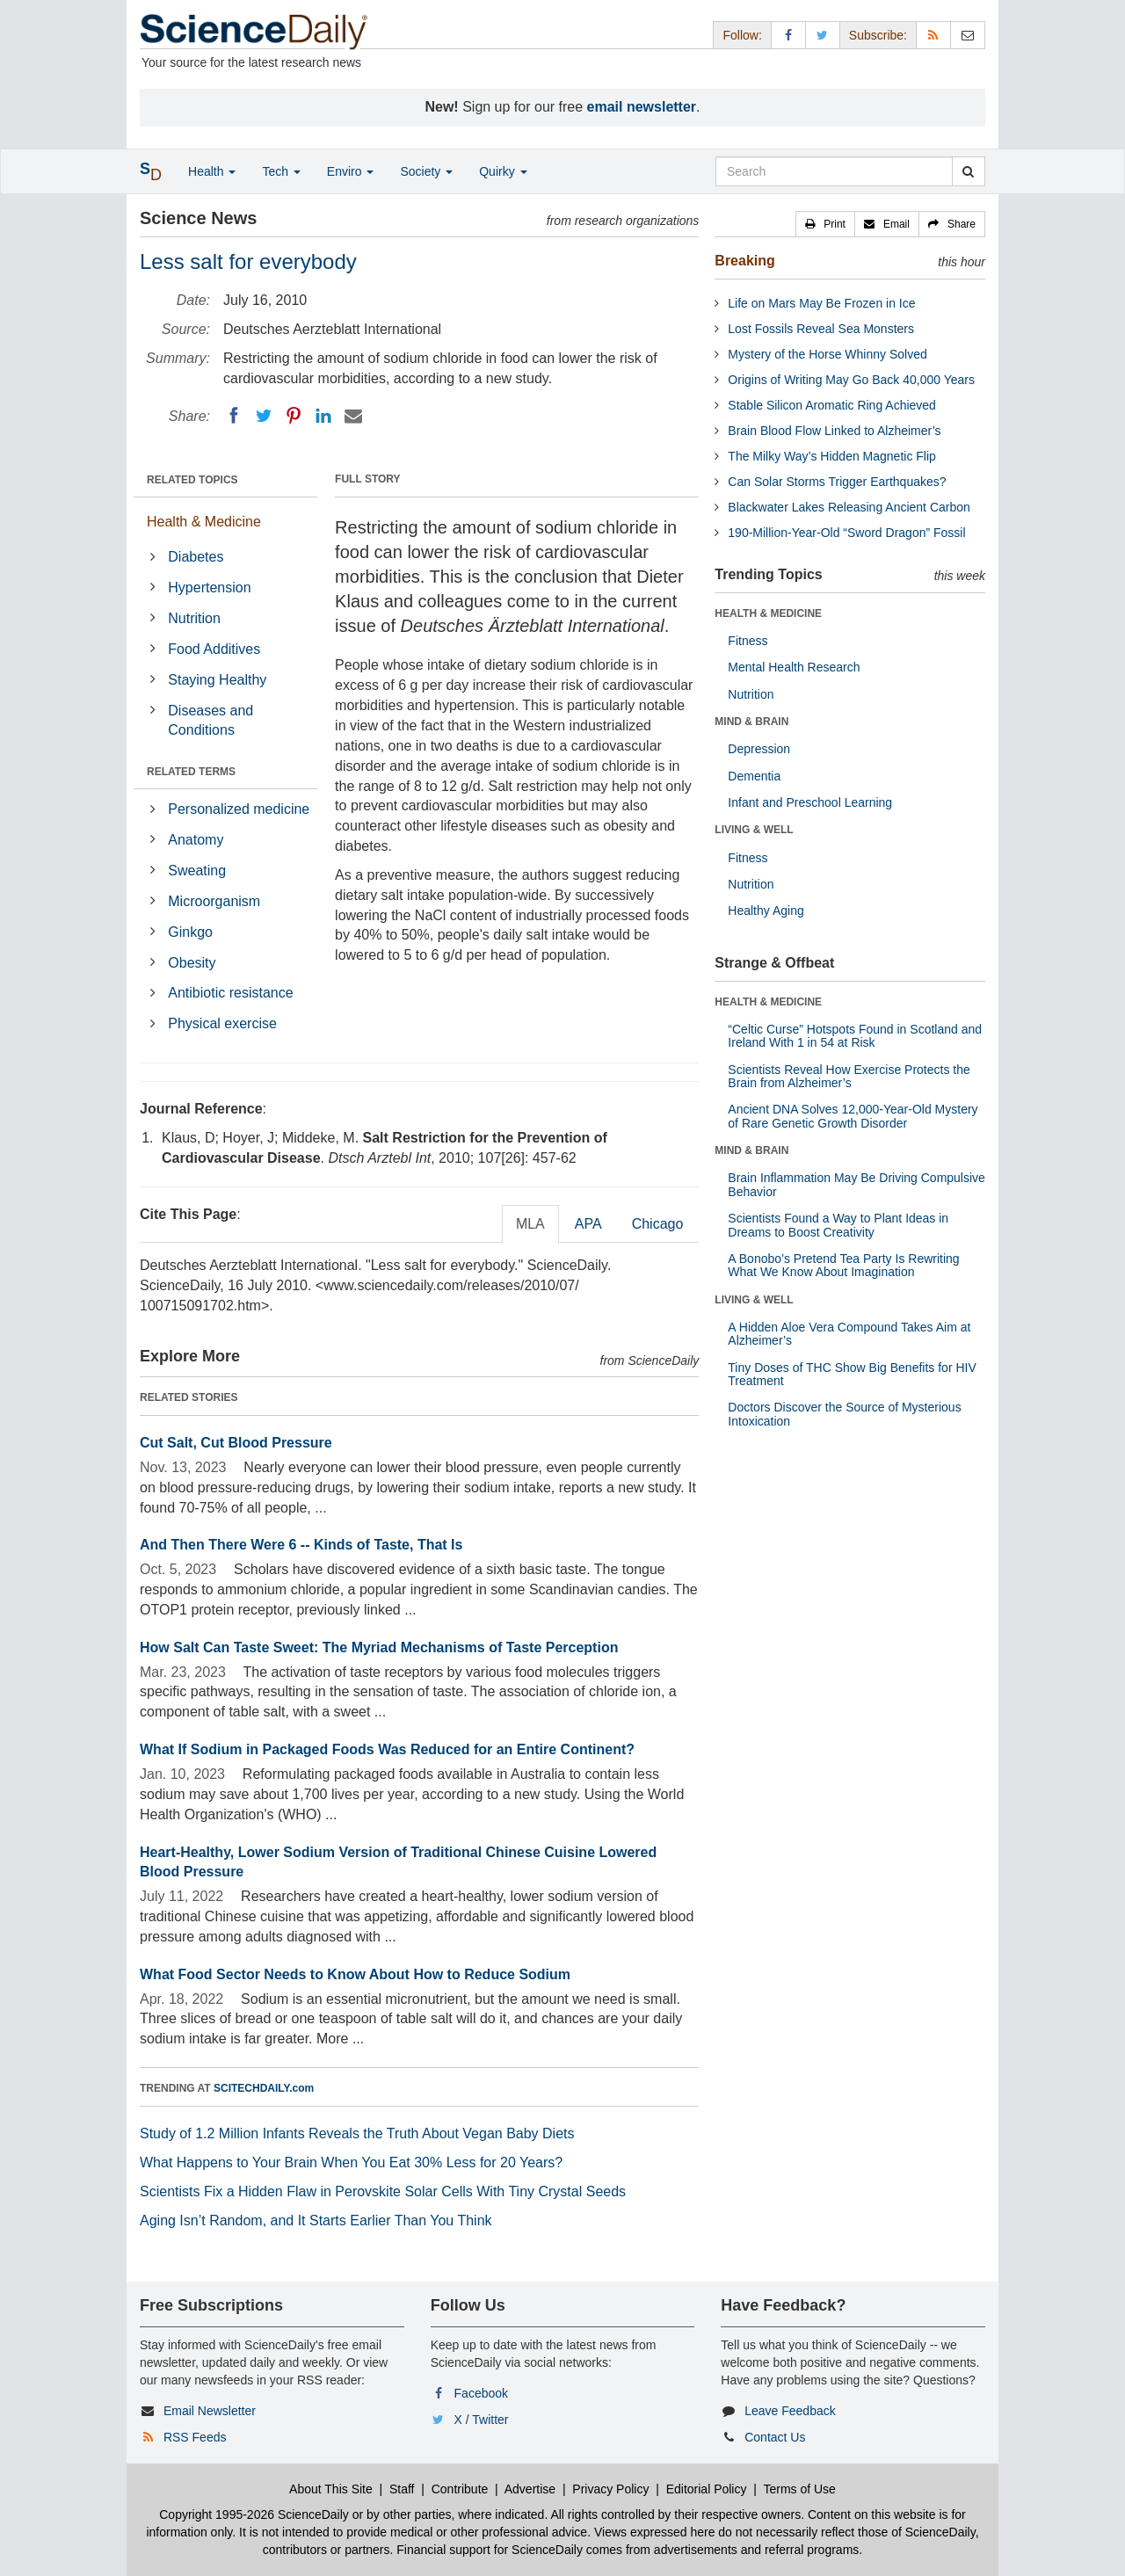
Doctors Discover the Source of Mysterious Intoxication (844, 1413)
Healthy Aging (765, 910)
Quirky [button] (502, 171)
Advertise (529, 2489)
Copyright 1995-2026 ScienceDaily (254, 2514)
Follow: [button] (741, 35)
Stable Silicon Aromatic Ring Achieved (832, 405)
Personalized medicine (238, 809)
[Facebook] (233, 415)
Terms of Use (799, 2489)
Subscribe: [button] (878, 35)
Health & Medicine (204, 521)
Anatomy (195, 839)
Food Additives (214, 649)
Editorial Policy (706, 2489)
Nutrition (194, 618)
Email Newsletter (209, 2411)
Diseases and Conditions (210, 720)
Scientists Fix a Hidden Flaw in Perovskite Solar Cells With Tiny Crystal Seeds (383, 2191)
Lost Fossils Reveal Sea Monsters (821, 329)
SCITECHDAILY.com (264, 2088)
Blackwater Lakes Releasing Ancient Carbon (849, 507)
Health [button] (212, 171)
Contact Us (774, 2437)
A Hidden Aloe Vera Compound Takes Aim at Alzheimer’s (849, 1333)
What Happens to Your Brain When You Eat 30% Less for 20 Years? (351, 2162)
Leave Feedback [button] (790, 2411)
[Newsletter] (967, 34)
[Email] (353, 415)
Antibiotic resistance (230, 992)
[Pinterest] (293, 415)
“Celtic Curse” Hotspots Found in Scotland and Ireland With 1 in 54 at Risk (855, 1035)
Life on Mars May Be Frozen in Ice (821, 303)
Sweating (197, 870)
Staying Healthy (217, 679)
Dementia (754, 776)
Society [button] (426, 171)
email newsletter (642, 106)
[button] (825, 224)
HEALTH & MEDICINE (768, 613)
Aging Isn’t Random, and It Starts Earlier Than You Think (316, 2220)
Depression (759, 749)
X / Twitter (481, 2420)
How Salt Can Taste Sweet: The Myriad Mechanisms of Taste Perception (379, 1647)
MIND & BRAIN (751, 721)
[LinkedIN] (323, 415)
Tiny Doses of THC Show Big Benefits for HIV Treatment (852, 1374)
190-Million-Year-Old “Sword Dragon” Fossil (846, 533)
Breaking (744, 260)
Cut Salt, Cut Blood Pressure (236, 1442)
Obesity (191, 962)
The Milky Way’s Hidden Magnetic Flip (832, 456)
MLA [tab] (530, 1223)
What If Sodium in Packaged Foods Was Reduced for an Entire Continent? (387, 1749)
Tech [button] (281, 171)
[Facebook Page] (788, 34)
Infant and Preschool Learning (810, 802)
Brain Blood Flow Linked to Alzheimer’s (834, 431)
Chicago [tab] (658, 1223)
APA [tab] (588, 1223)
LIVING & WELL (754, 830)
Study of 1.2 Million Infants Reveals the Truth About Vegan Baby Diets (357, 2133)
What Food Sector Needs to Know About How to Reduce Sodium (355, 1974)
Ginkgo (190, 932)
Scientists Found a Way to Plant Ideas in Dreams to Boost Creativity (838, 1224)
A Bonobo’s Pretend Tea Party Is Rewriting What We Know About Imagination (843, 1265)
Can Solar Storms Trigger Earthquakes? (837, 482)
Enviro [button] (350, 171)
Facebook (481, 2393)
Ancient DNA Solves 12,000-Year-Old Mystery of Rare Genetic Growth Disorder (852, 1115)
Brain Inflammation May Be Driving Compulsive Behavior (856, 1184)
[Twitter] (263, 415)
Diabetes (195, 556)
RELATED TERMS (191, 772)
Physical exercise (222, 1023)
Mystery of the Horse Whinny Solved (827, 354)
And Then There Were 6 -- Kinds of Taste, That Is (301, 1544)
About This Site (331, 2489)
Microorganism (214, 901)
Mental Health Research (794, 667)
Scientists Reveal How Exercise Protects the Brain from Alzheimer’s (848, 1076)
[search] (968, 171)
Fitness (747, 641)
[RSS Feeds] (933, 34)
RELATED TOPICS (192, 480)
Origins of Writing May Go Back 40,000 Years (851, 380)
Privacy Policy (610, 2489)
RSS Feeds (195, 2437)
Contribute (460, 2489)
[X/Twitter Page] (822, 34)
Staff (402, 2489)
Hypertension (209, 587)
